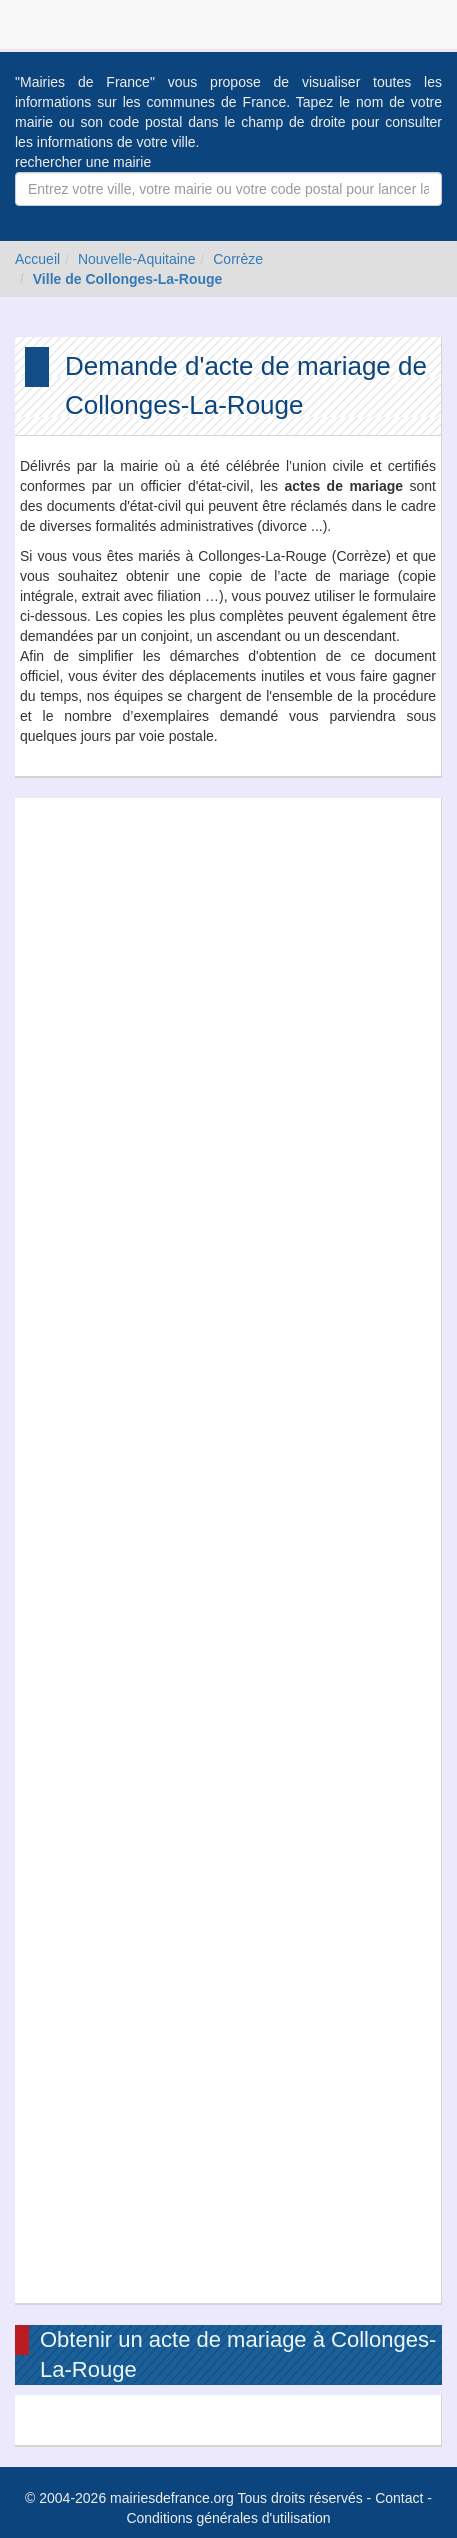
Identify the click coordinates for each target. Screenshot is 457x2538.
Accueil (37, 259)
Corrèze (238, 259)
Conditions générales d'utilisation (228, 2518)
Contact (399, 2498)
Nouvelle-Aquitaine (137, 259)
